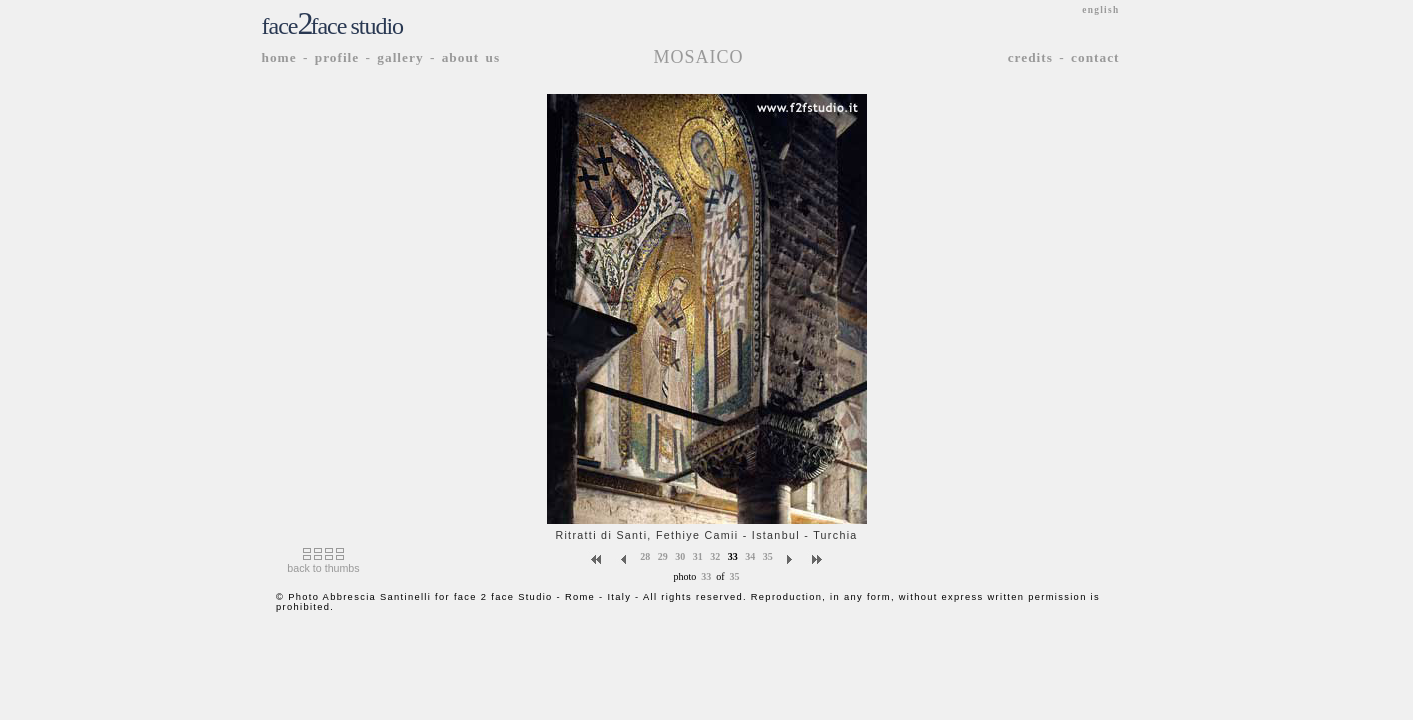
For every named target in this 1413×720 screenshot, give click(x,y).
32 (715, 555)
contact (1095, 57)
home (279, 57)
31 (698, 555)
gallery (400, 57)
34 (750, 555)
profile (337, 57)
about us (471, 57)
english (1100, 10)
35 (768, 555)
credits (1030, 57)
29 (663, 555)
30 (680, 555)
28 (645, 555)
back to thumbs (323, 568)
